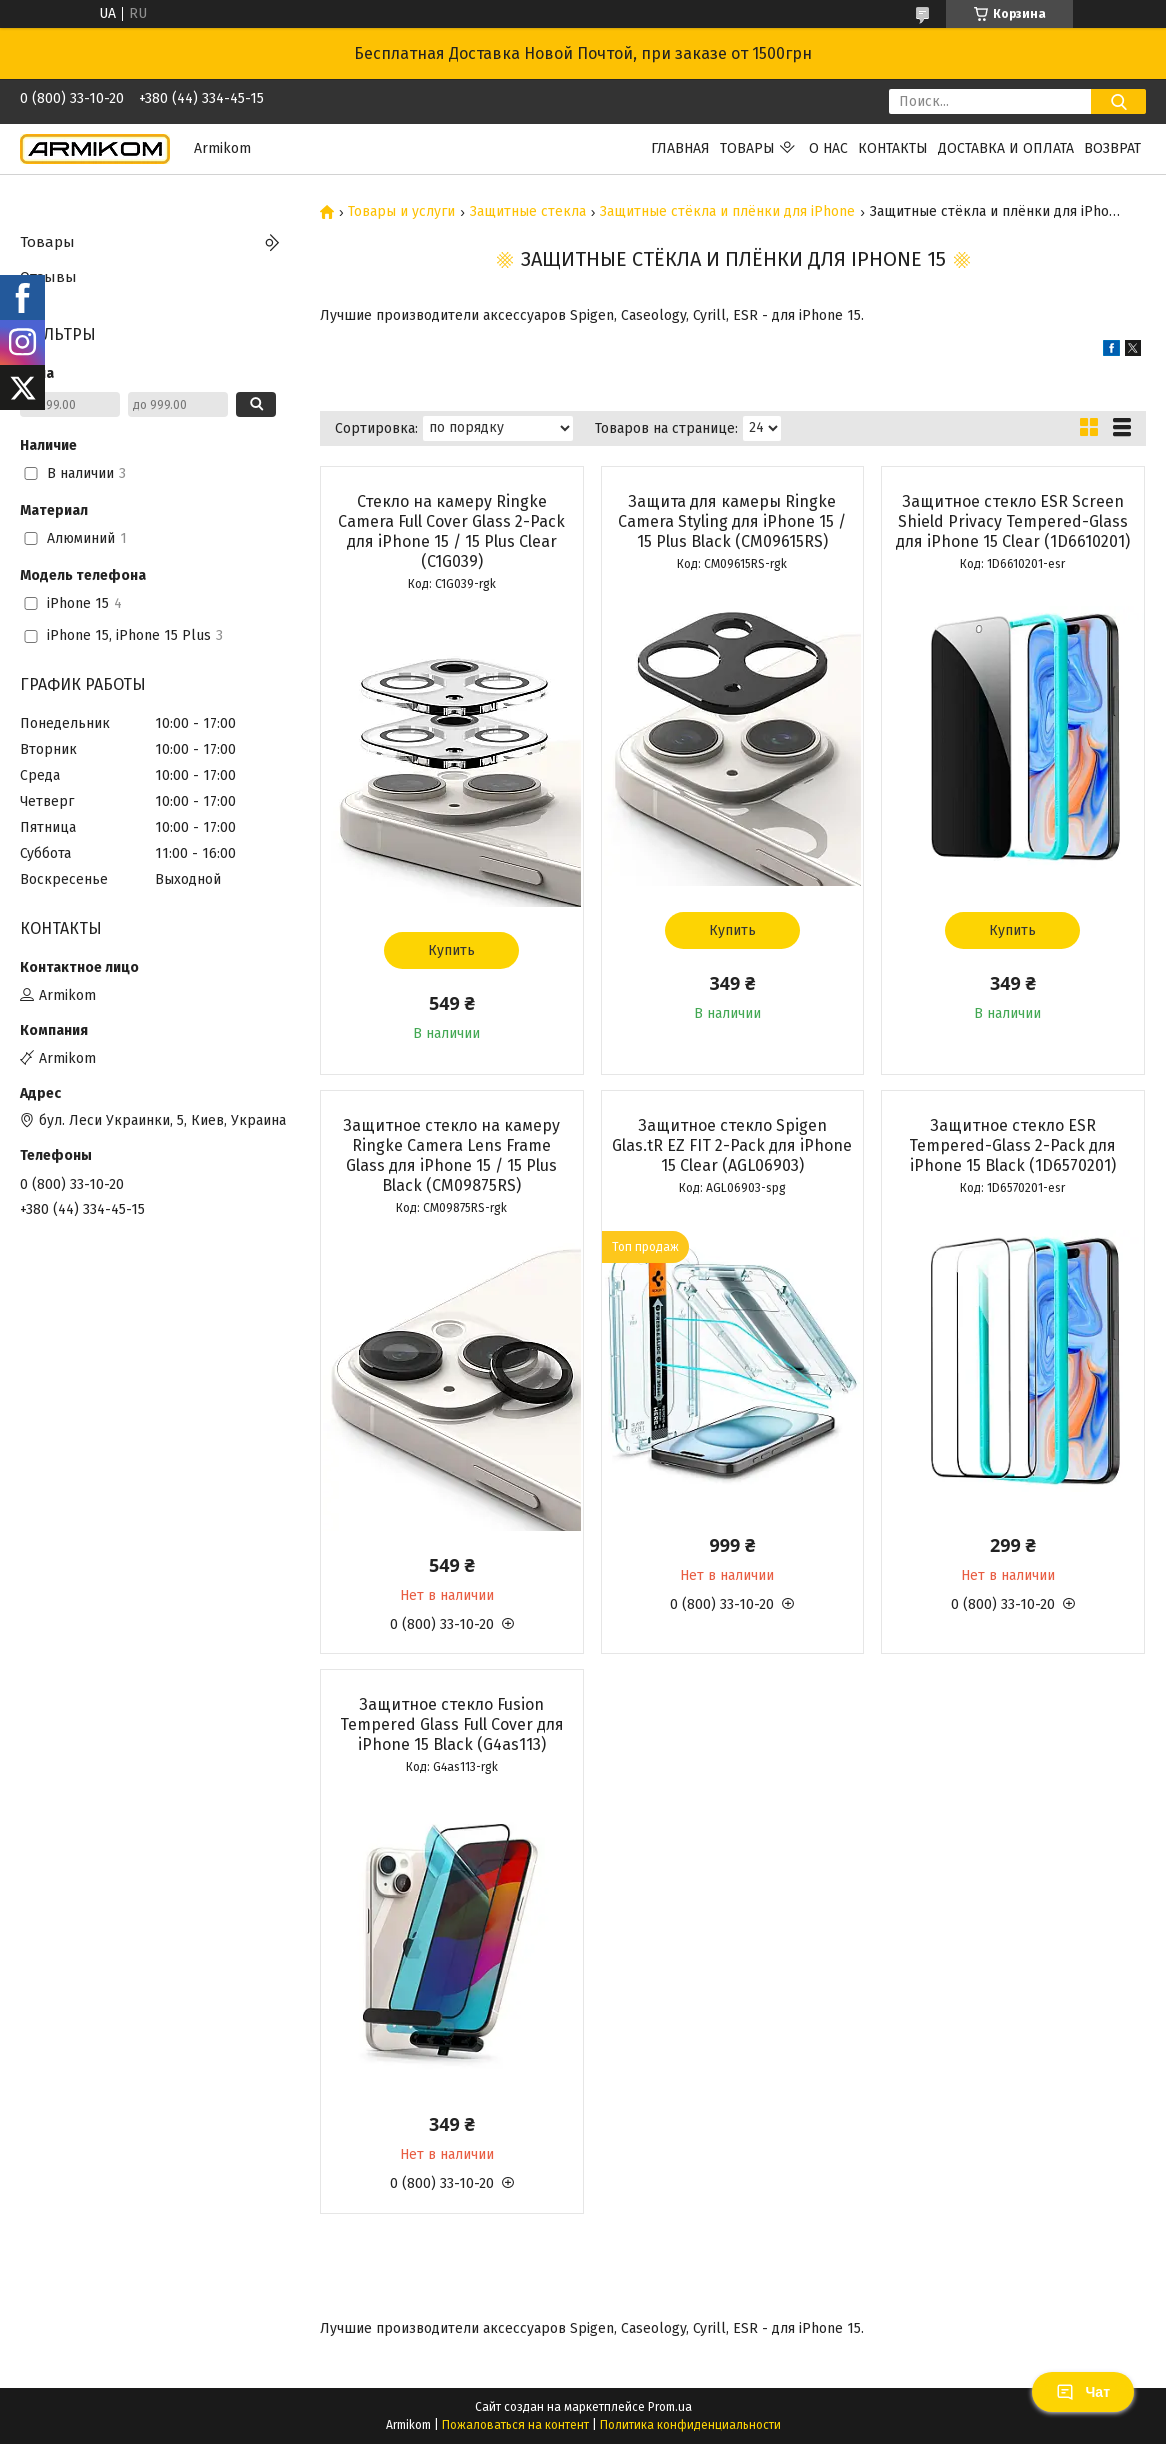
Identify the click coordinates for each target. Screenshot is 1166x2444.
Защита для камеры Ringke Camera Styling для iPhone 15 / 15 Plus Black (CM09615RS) (732, 521)
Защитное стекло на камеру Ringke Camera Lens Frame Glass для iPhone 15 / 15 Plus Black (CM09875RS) (451, 1155)
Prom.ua (670, 2407)
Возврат (1112, 148)
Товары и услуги (401, 212)
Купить (451, 950)
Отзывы (48, 277)
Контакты (893, 148)
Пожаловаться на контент (515, 2425)
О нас (828, 148)
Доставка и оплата (1006, 148)
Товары (747, 148)
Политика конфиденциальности (690, 2425)
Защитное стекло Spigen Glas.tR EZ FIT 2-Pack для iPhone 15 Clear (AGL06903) (732, 1145)
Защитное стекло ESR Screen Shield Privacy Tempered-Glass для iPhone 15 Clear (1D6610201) (1013, 521)
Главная (680, 148)
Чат (1083, 2392)
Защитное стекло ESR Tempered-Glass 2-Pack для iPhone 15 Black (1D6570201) (1012, 1145)
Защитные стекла (528, 212)
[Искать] (1118, 101)
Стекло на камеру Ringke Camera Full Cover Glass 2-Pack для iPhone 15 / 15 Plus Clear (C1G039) (451, 531)
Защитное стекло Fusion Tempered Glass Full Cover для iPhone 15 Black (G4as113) (452, 1724)
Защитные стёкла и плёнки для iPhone (727, 212)
